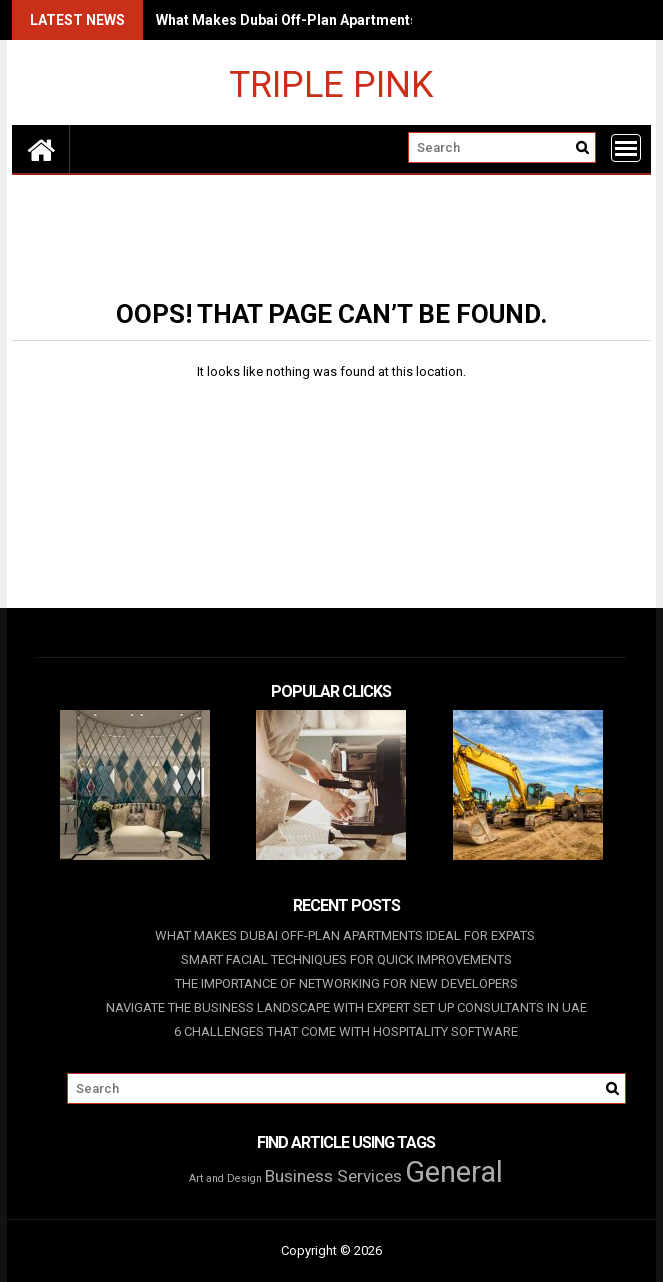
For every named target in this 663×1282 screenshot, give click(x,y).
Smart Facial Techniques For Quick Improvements (346, 959)
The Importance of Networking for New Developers (346, 983)
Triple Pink (331, 83)
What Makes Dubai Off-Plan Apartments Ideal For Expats (343, 20)
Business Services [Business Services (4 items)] (333, 1176)
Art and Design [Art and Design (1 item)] (225, 1178)
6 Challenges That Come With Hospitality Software (346, 1031)
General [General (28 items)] (454, 1172)
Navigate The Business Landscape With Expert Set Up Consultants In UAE (346, 1007)
